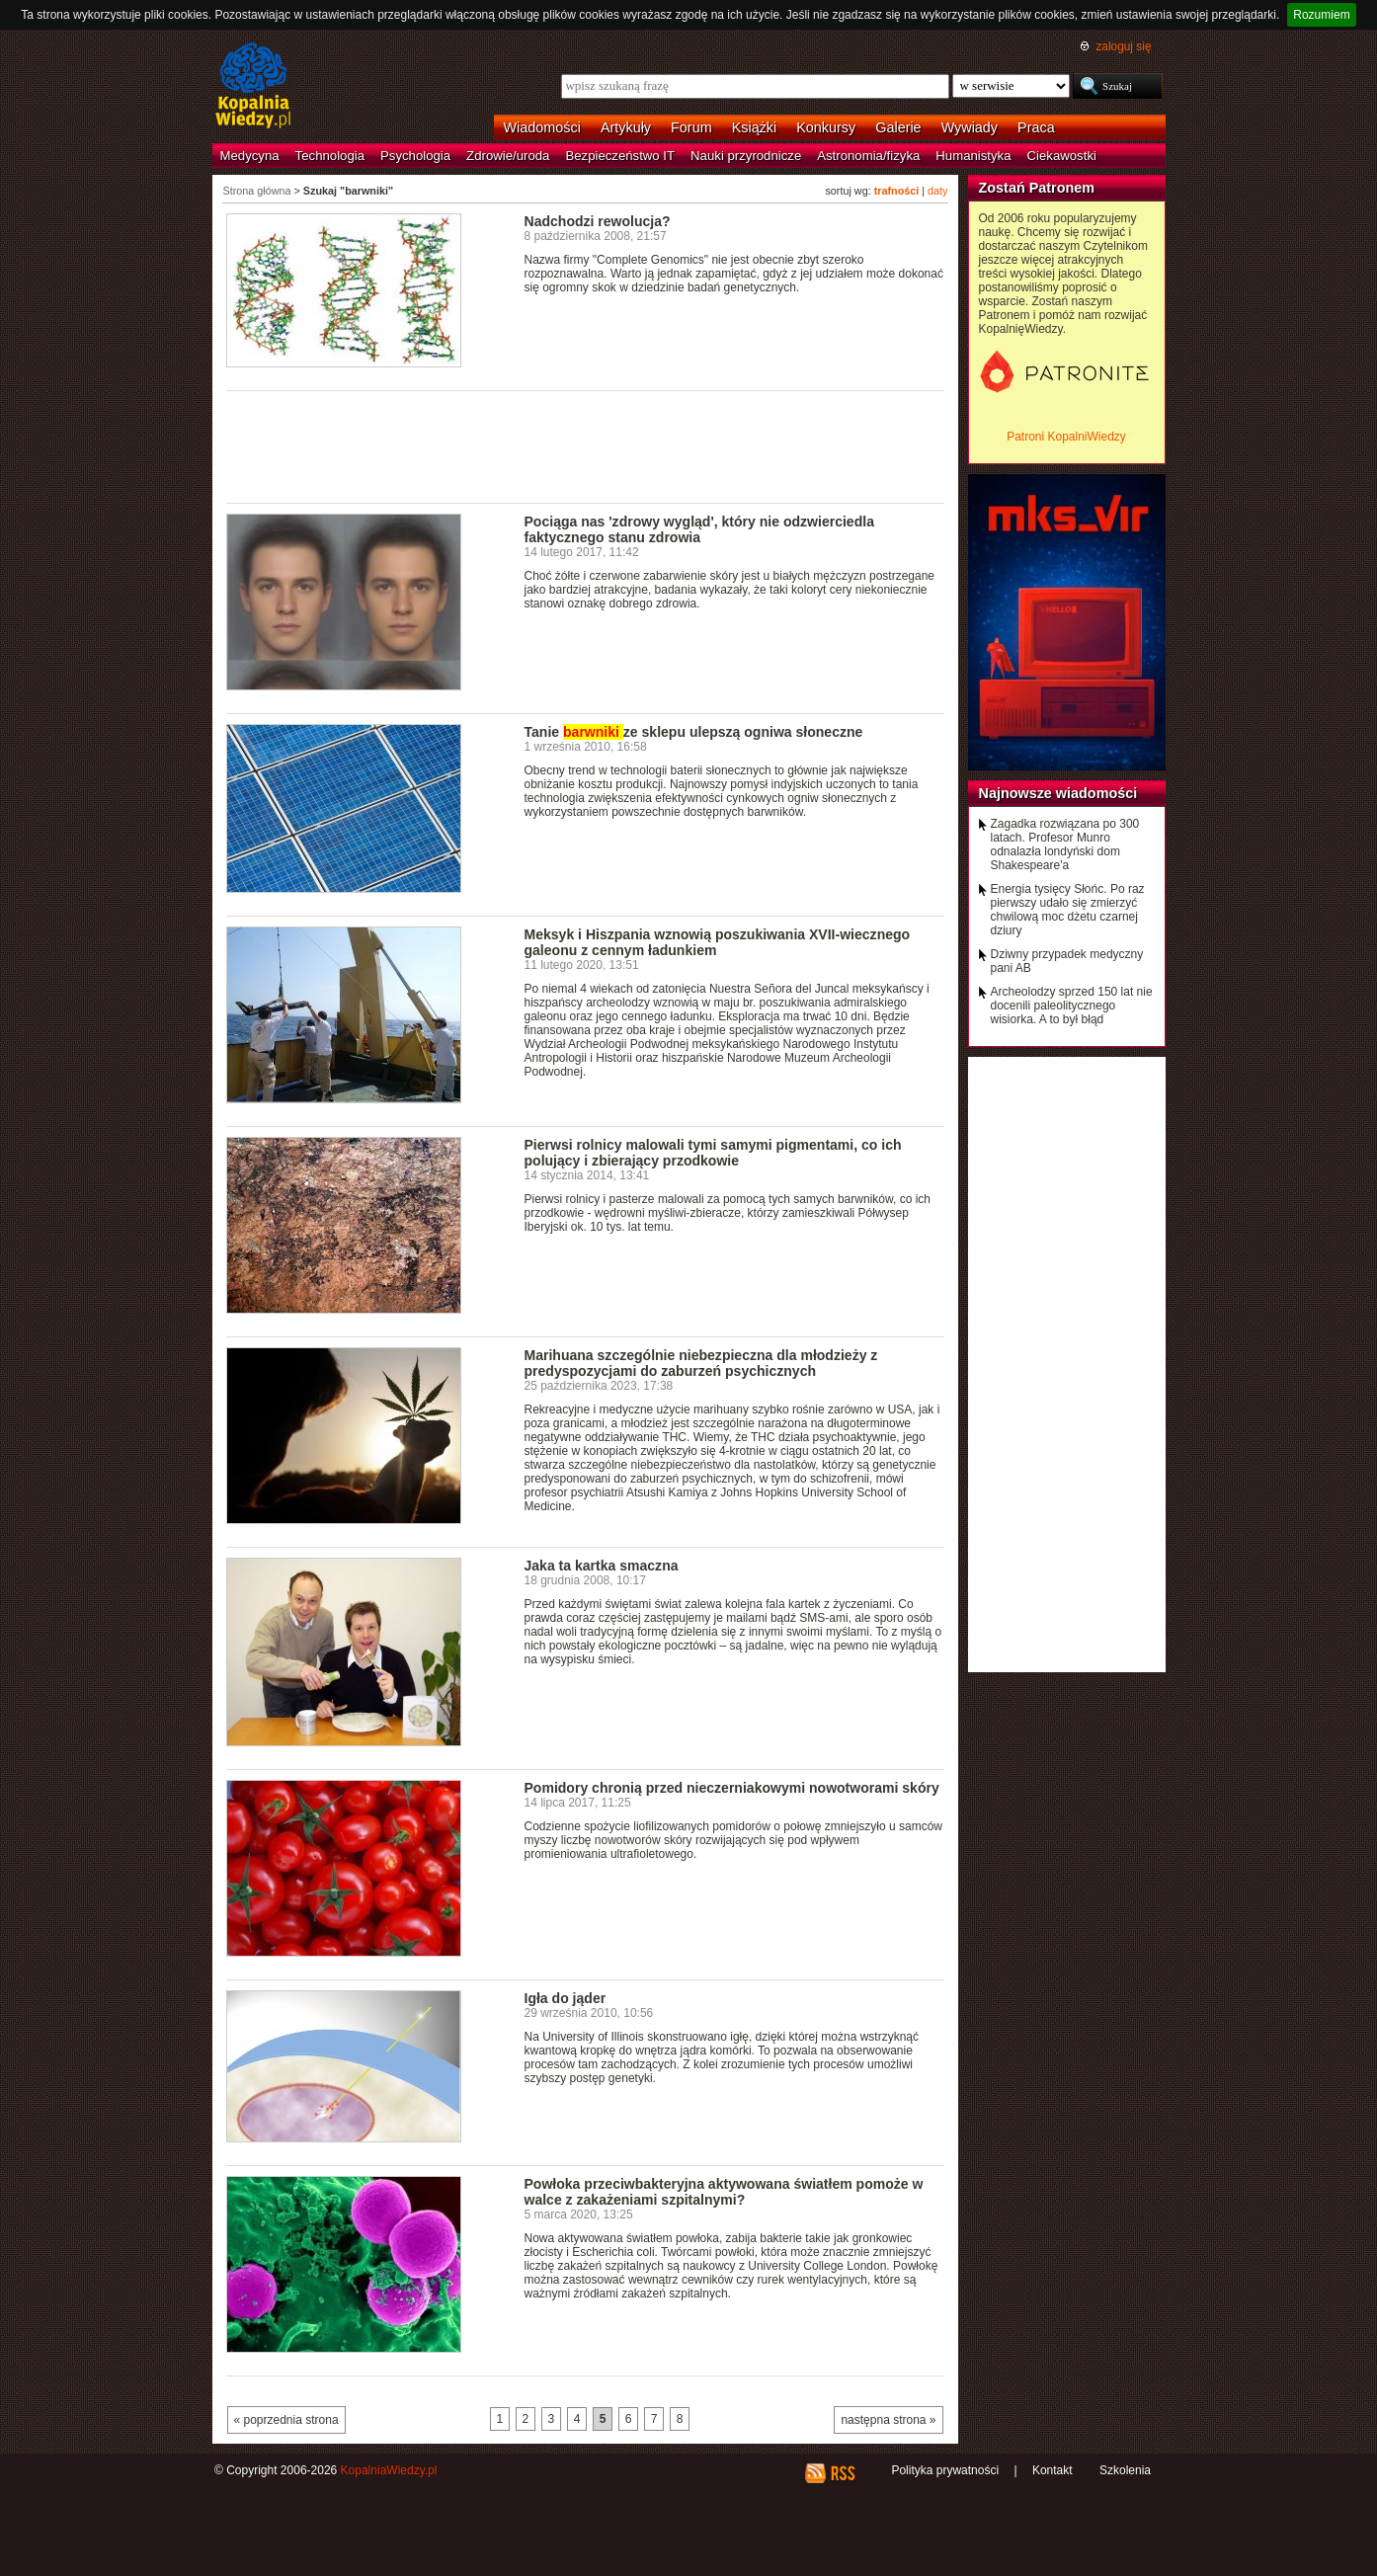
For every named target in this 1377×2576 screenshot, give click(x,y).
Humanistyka (973, 155)
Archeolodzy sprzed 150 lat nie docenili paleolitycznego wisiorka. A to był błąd (1072, 1005)
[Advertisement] (585, 445)
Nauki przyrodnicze (745, 155)
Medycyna (250, 155)
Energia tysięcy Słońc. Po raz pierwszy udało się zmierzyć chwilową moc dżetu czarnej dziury (1068, 909)
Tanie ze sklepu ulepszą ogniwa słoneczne (694, 732)
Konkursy (825, 127)
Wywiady (969, 127)
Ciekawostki (1061, 155)
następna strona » (888, 2420)
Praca (1036, 127)
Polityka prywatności (945, 2470)
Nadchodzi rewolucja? (598, 221)
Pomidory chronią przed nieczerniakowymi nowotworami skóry (732, 1788)
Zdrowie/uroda (507, 155)
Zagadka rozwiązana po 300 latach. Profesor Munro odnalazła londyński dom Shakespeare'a (1065, 844)
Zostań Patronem (1037, 188)
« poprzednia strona (286, 2420)
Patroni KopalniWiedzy (1066, 436)
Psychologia (415, 155)
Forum (691, 127)
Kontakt (1052, 2470)
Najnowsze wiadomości (1058, 793)
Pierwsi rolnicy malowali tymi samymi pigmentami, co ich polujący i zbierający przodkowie (713, 1152)
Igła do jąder (566, 1998)
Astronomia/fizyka (868, 155)
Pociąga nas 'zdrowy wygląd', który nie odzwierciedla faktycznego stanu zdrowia (699, 529)
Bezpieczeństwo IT (620, 155)
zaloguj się (1123, 46)
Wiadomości (542, 127)
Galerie (898, 127)
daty (937, 191)
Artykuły (626, 127)
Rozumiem (1321, 15)
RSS (842, 2473)
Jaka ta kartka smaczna (602, 1565)
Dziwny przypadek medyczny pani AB (1067, 961)
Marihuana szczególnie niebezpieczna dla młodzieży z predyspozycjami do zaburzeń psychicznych (701, 1363)
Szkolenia (1125, 2470)
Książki (754, 127)
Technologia (329, 155)
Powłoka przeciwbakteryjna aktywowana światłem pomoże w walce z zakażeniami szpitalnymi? (724, 2192)
